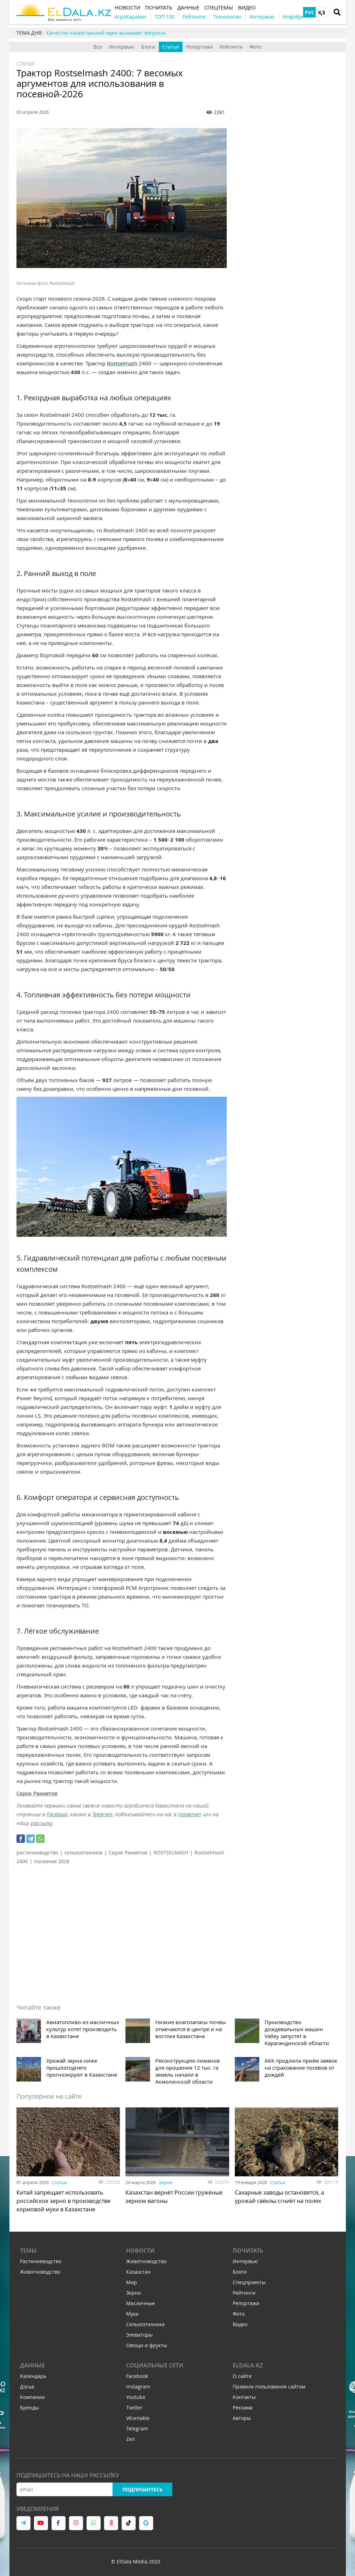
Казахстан (138, 2271)
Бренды (29, 2407)
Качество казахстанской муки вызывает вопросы (105, 32)
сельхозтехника (83, 1852)
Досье (27, 2386)
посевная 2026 (51, 1861)
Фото (255, 46)
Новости (140, 2250)
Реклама (243, 2407)
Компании (32, 2397)
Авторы (242, 2418)
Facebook (57, 1814)
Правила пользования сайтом (269, 2386)
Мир (131, 2282)
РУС (309, 12)
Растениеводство (40, 2261)
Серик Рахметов (128, 1852)
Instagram (189, 1814)
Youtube (135, 2397)
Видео (240, 2324)
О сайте (242, 2376)
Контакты (244, 2397)
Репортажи (199, 46)
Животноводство (40, 2271)
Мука (132, 2313)
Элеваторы (139, 2334)
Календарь (33, 2376)
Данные (32, 2365)
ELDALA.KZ (248, 2365)
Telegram (102, 1814)
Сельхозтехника (145, 2324)
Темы (28, 2250)
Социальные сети (154, 2365)
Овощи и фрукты (146, 2345)
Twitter (134, 2407)
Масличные (140, 2303)
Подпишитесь (142, 2489)
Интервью (121, 46)
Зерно (165, 2182)
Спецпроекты (249, 2282)
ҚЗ (321, 12)
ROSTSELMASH (170, 1852)
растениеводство (37, 1852)
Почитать (248, 2250)
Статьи (170, 46)
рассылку (42, 1822)
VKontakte (138, 2418)
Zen (130, 2439)
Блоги (148, 46)
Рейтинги (231, 46)
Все (98, 46)
